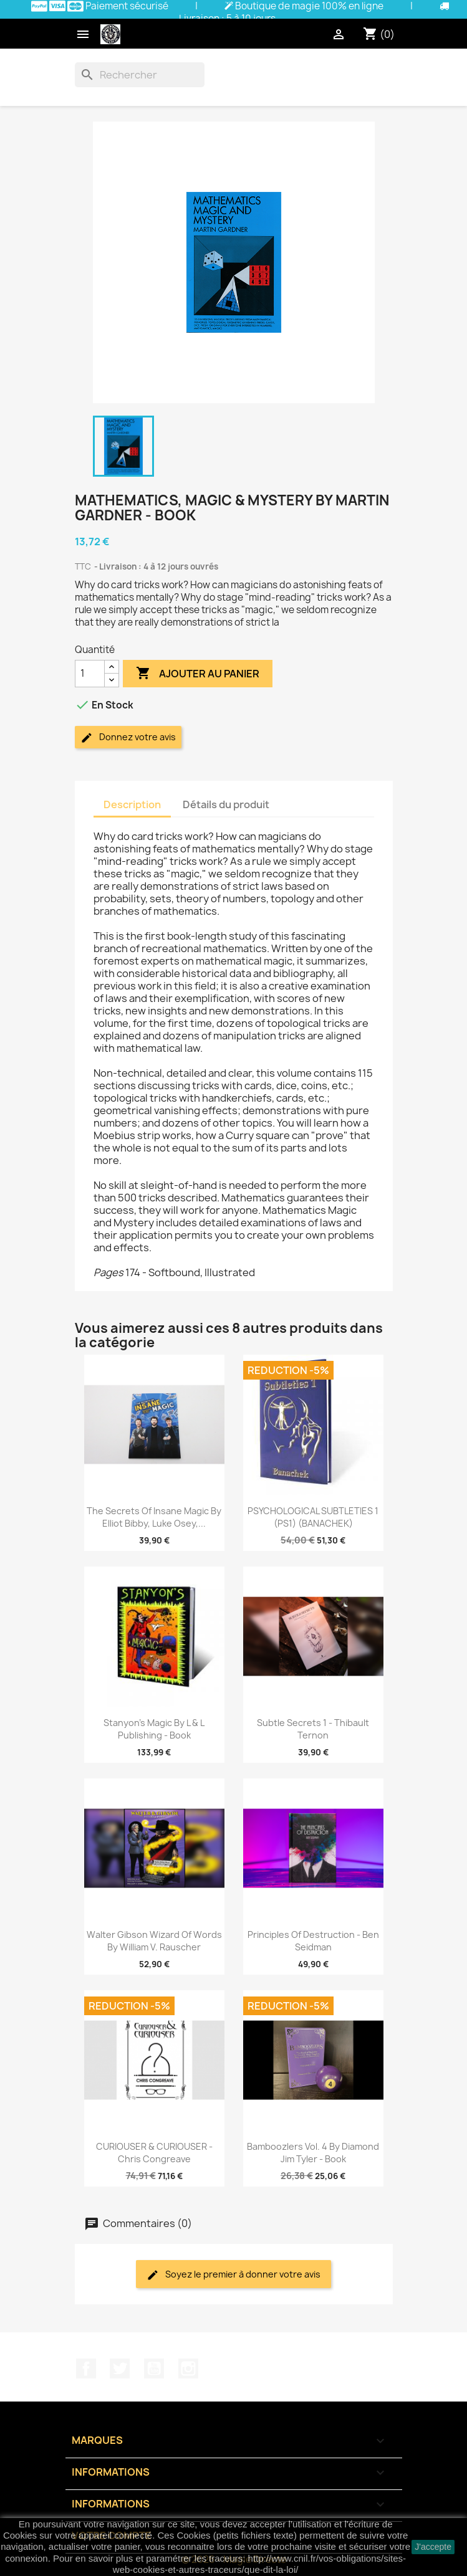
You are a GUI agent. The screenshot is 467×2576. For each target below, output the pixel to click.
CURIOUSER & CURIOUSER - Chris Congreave (154, 2152)
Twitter (120, 2368)
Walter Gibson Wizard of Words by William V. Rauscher (154, 1941)
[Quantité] (90, 673)
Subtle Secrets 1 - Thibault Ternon (313, 1729)
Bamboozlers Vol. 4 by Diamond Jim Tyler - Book (313, 2152)
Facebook (86, 2368)
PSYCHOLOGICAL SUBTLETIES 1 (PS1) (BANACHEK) (313, 1517)
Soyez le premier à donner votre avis (233, 2274)
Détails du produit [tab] (226, 804)
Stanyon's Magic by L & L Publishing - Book (154, 1729)
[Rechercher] (140, 74)
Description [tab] (132, 804)
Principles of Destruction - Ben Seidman (313, 1941)
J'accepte (433, 2547)
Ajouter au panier (197, 673)
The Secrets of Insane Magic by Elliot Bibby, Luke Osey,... (154, 1517)
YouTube (154, 2368)
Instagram (188, 2368)
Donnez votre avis (128, 737)
